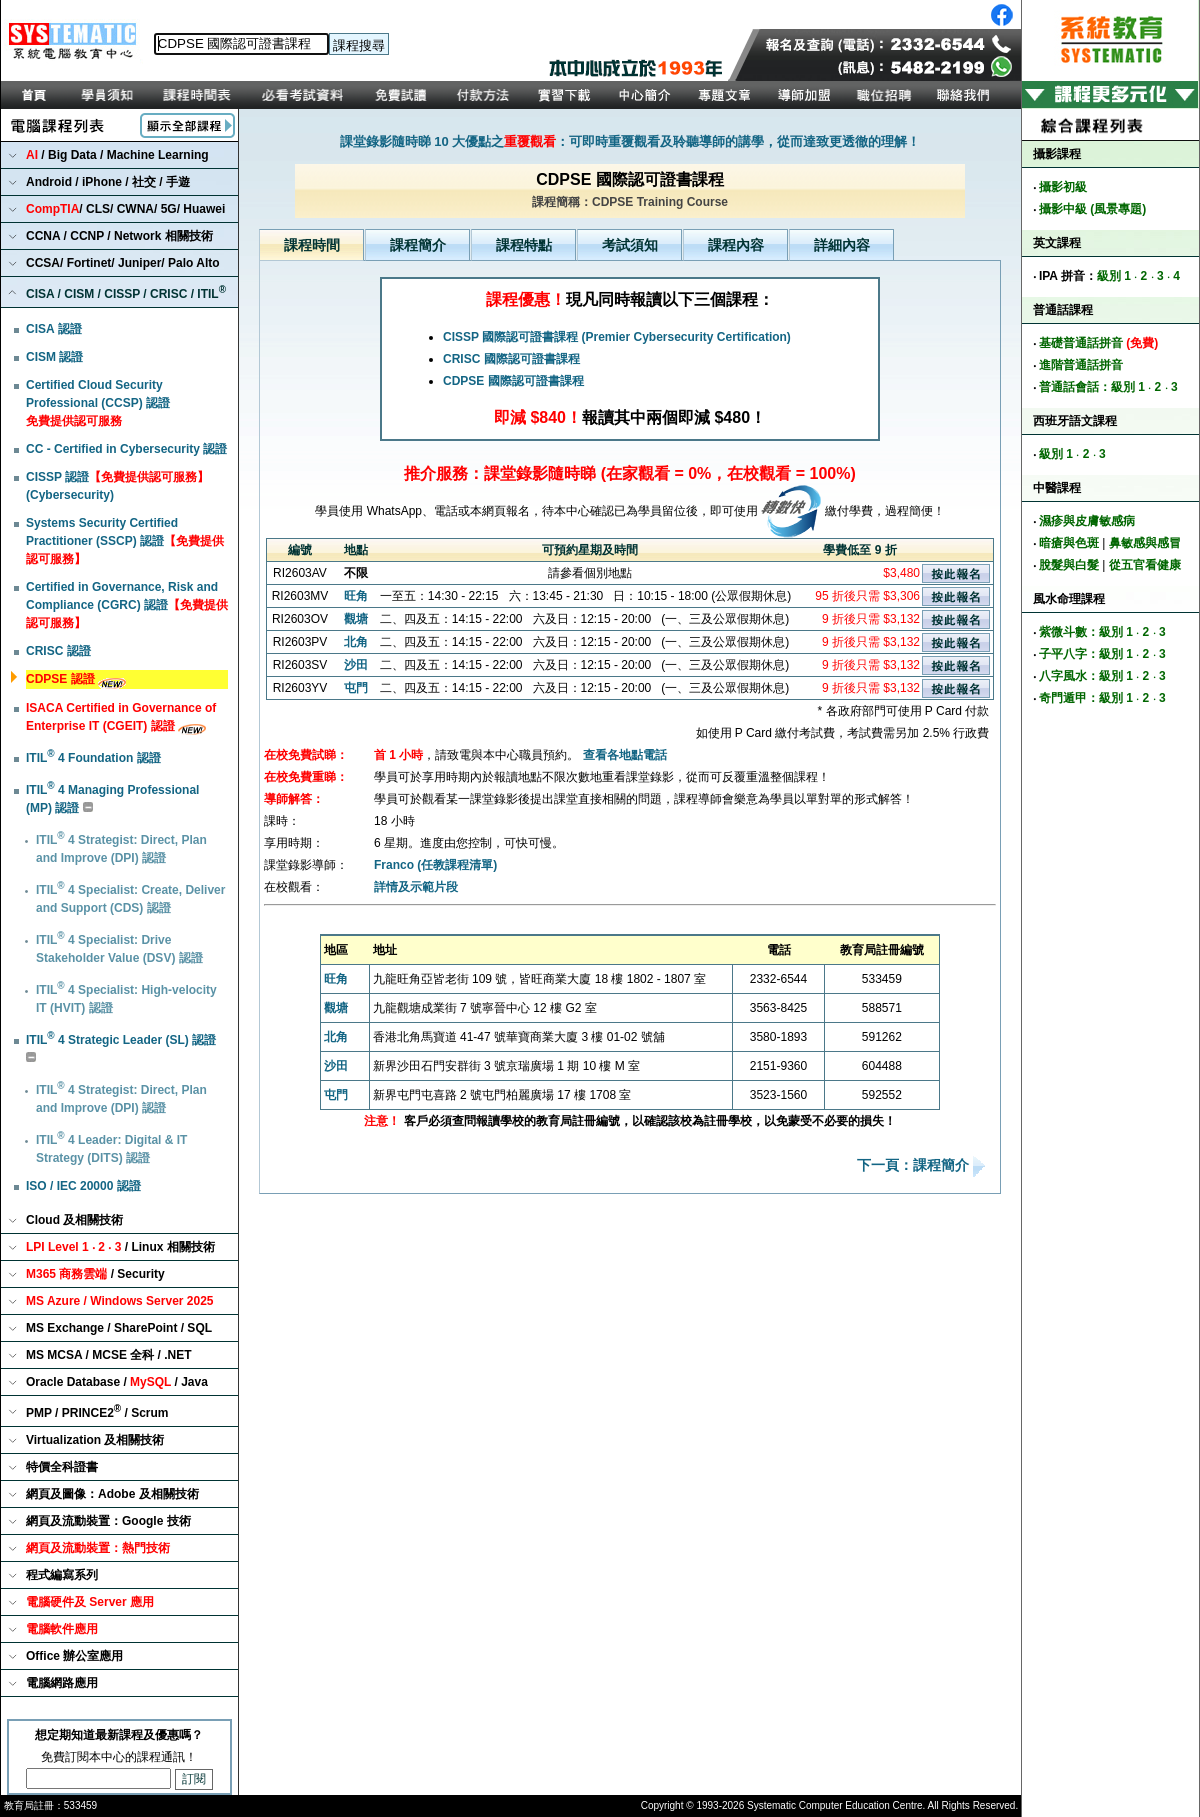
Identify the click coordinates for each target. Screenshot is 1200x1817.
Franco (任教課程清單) (435, 865)
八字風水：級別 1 (1086, 676)
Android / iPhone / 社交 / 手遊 (108, 182)
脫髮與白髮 (1069, 565)
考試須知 (630, 245)
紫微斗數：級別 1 (1086, 632)
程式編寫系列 (62, 1575)
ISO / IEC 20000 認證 (83, 1186)
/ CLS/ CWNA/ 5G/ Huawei (125, 209)
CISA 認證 (54, 329)
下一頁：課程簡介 (915, 1166)
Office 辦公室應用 (74, 1656)
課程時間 (312, 245)
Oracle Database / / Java (117, 1382)
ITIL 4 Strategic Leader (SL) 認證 (121, 1040)
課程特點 (524, 245)
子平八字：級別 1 (1086, 654)
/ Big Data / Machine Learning (117, 155)
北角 (356, 642)
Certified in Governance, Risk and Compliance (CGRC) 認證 (127, 605)
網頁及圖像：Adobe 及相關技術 (112, 1494)
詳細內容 (842, 245)
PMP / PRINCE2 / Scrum (97, 1411)
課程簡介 (418, 245)
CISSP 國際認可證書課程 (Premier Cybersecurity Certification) (617, 337)
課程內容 (736, 245)
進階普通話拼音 (1081, 365)
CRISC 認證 (58, 651)
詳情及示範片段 (416, 887)
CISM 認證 (54, 357)
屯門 (356, 688)
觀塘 (356, 619)
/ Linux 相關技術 (120, 1247)
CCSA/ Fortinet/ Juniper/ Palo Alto (123, 263)
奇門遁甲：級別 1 (1086, 698)
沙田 (356, 665)
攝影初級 (1063, 187)
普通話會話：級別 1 (1092, 387)
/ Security (95, 1274)
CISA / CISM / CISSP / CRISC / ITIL (126, 292)
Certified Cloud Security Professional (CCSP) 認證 (98, 403)
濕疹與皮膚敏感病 (1087, 521)
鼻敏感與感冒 (1145, 543)
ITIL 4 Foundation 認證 (93, 758)
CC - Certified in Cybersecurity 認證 (126, 449)
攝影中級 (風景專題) (1092, 209)
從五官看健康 (1145, 565)
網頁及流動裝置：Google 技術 (108, 1521)
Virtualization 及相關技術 (95, 1440)
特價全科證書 (62, 1467)
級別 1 (1114, 276)
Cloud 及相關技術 (74, 1220)
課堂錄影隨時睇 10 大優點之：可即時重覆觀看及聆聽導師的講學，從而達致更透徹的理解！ (630, 141)
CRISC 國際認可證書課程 (511, 359)
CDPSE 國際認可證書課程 (513, 381)
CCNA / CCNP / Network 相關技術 (119, 236)
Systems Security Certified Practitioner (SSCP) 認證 (125, 541)
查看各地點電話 (625, 755)
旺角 (356, 596)
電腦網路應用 (62, 1683)
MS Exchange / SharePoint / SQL (119, 1328)
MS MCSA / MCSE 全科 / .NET (109, 1355)
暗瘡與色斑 (1069, 543)
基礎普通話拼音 (1098, 343)
